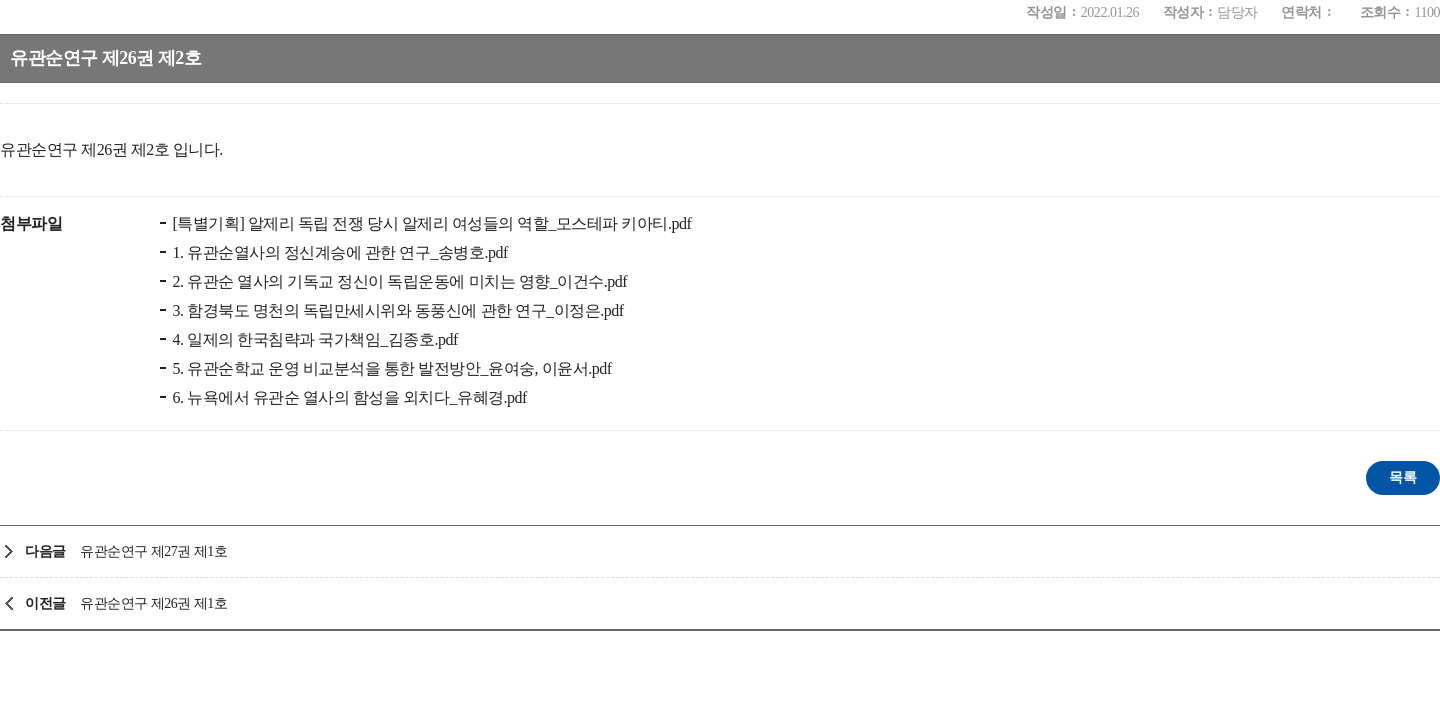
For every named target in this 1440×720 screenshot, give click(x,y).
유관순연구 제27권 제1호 (153, 551)
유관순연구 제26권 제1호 (153, 603)
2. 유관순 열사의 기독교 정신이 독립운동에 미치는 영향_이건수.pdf (398, 281)
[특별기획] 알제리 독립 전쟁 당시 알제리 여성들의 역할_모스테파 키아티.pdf (430, 223)
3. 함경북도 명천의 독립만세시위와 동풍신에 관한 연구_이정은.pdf (396, 310)
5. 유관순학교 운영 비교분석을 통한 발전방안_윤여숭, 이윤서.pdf (390, 368)
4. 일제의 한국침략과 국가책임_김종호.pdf (313, 339)
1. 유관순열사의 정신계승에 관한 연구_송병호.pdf (338, 252)
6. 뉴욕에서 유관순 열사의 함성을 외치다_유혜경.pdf (348, 397)
